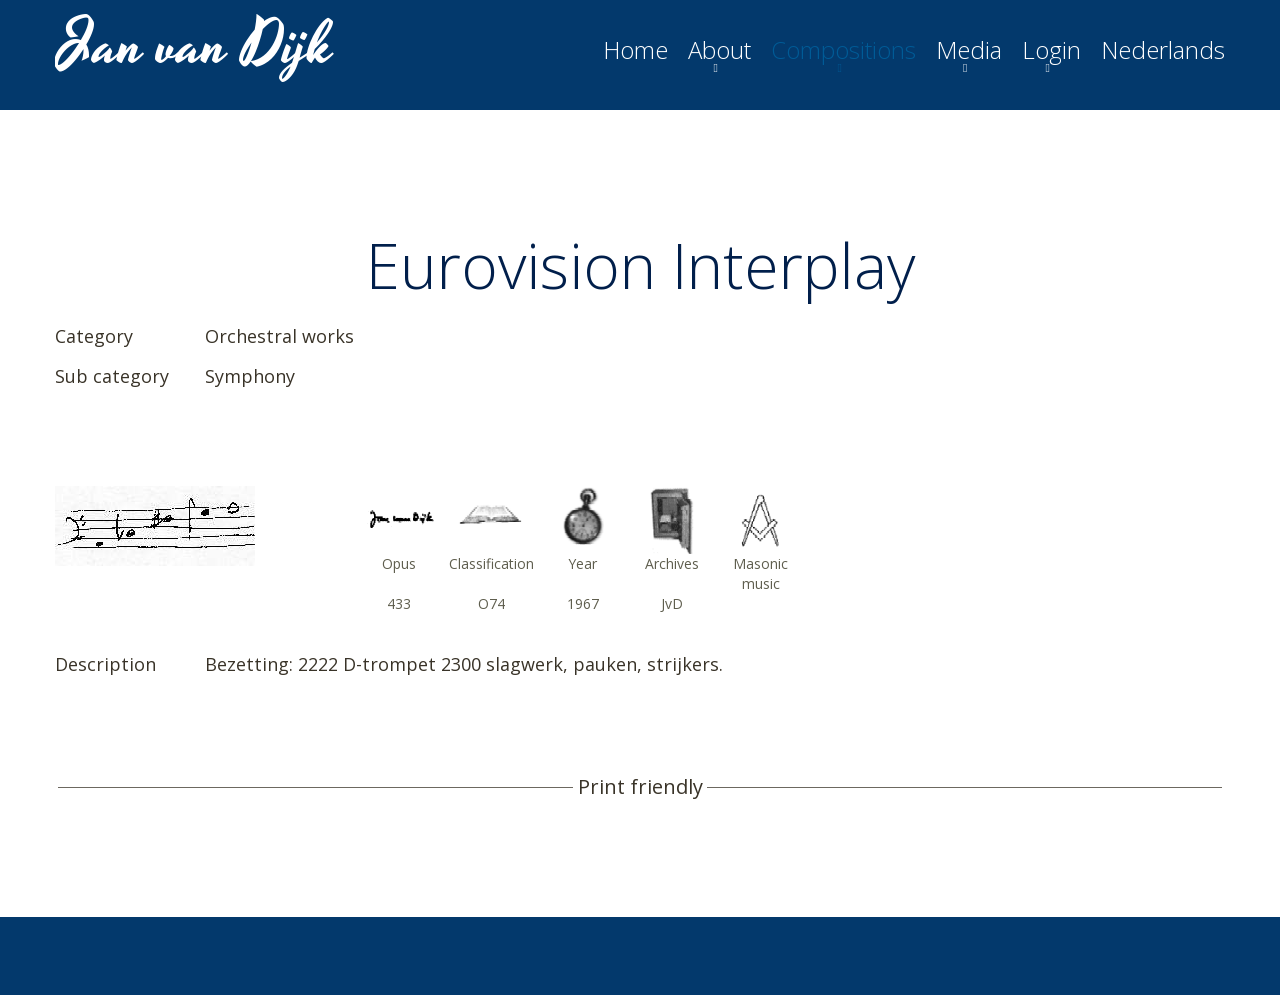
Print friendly (640, 787)
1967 (583, 603)
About (719, 50)
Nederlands (1163, 50)
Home (635, 50)
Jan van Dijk (196, 46)
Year (582, 563)
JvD (672, 603)
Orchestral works (279, 336)
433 (399, 603)
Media (969, 50)
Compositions (843, 50)
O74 (491, 603)
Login (1051, 50)
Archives (672, 563)
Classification (491, 563)
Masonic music (760, 573)
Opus (399, 563)
